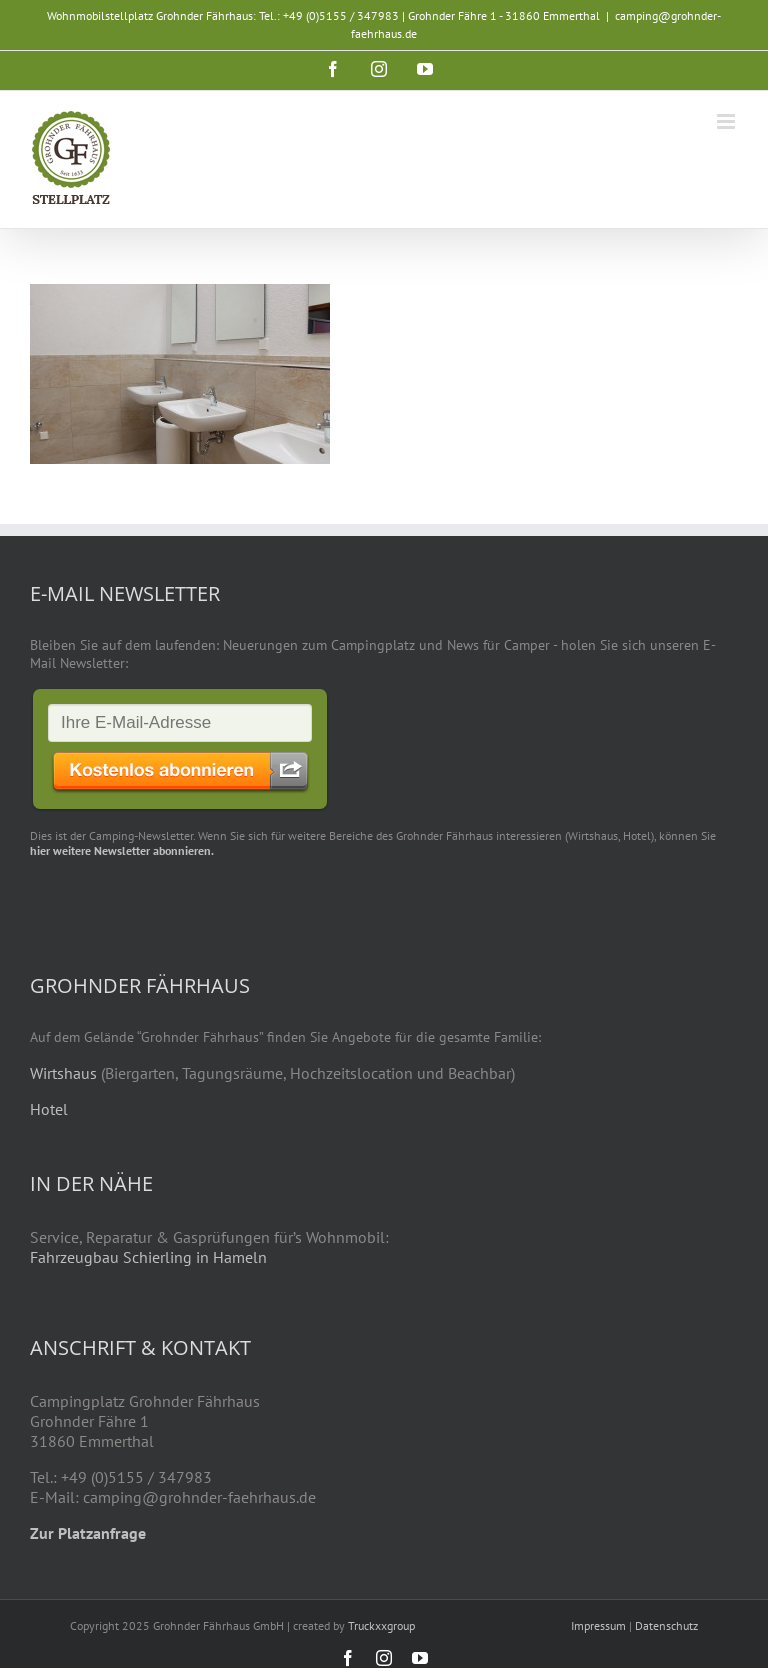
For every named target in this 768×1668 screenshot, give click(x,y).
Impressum (598, 1625)
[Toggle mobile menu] (727, 121)
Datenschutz (666, 1625)
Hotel (49, 1109)
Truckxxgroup (381, 1625)
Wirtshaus (63, 1073)
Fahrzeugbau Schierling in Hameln (148, 1257)
